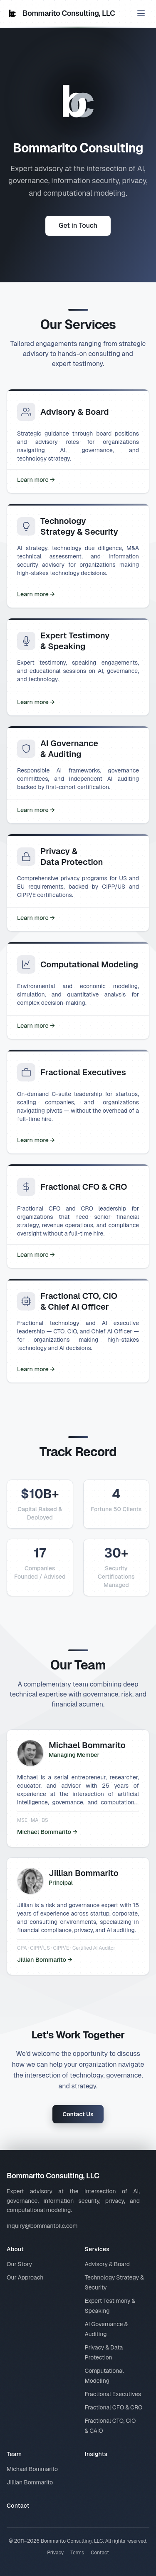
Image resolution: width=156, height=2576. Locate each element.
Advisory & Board (107, 2264)
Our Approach (25, 2277)
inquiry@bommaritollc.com (42, 2226)
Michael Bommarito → (47, 1832)
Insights (96, 2454)
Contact (18, 2505)
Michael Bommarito (32, 2469)
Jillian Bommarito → (44, 1959)
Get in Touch (78, 226)
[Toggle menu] (141, 13)
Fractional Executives (113, 2394)
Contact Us (78, 2114)
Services (97, 2249)
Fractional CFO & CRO (114, 2407)
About (15, 2249)
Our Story (19, 2264)
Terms (77, 2552)
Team (14, 2454)
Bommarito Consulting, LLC (61, 13)
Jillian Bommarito (30, 2482)
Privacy (55, 2552)
